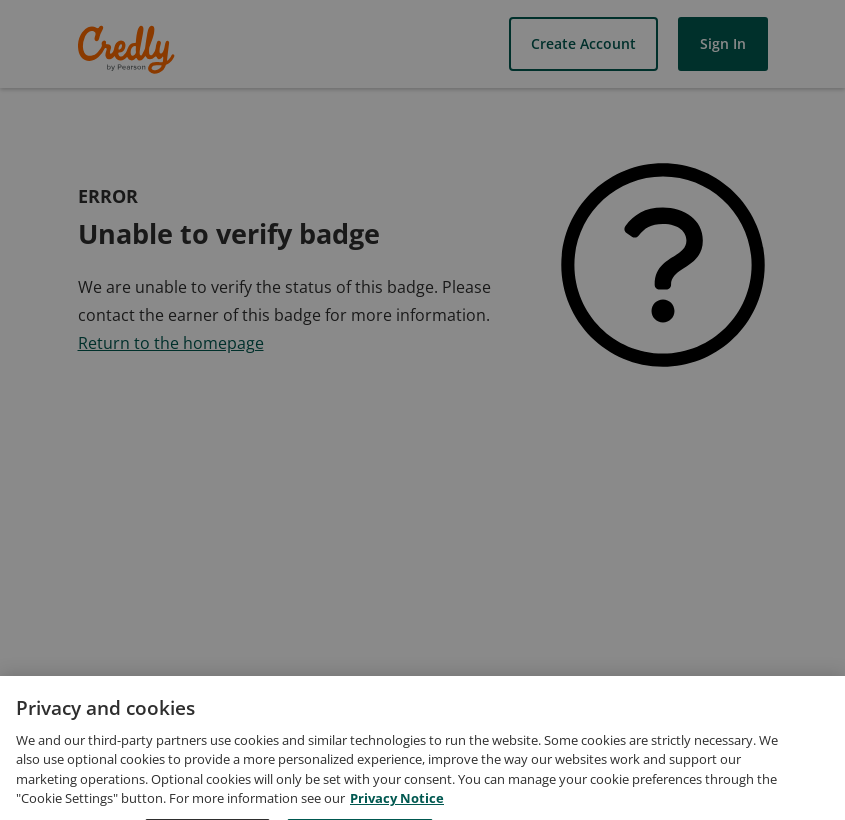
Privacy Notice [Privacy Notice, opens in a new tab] (397, 810)
